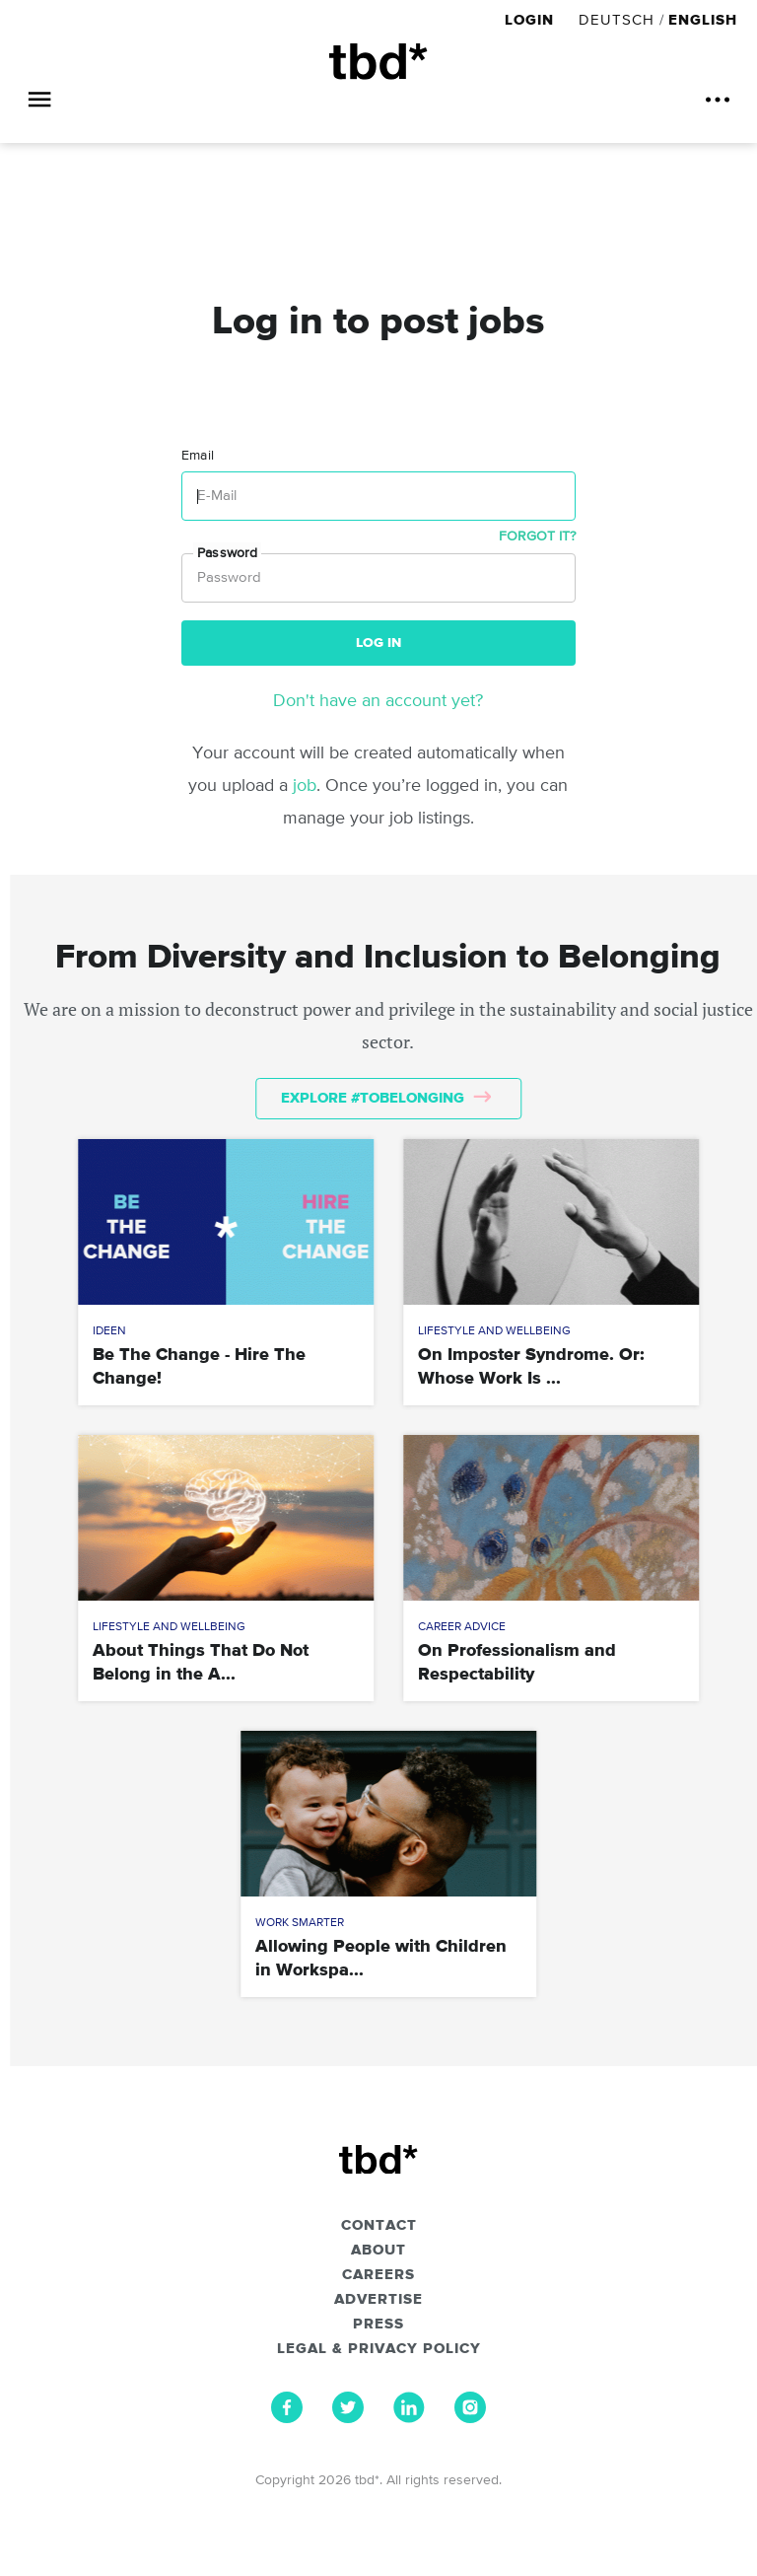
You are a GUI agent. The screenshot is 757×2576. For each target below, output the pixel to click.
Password (227, 553)
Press (378, 2324)
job (304, 786)
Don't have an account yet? (378, 701)
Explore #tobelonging (386, 1098)
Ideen (109, 1331)
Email (197, 456)
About (378, 2250)
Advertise (378, 2300)
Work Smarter (299, 1923)
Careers (378, 2275)
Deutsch (616, 20)
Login (532, 20)
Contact (379, 2226)
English (702, 20)
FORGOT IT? (537, 536)
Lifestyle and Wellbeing (494, 1331)
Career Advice (462, 1627)
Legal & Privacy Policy (379, 2349)
